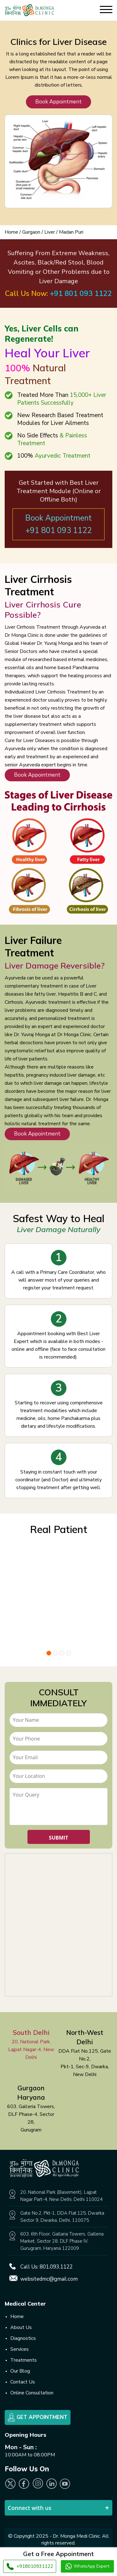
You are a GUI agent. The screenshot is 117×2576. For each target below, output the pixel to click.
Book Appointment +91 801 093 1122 (58, 524)
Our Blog (20, 2371)
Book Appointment (58, 101)
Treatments (23, 2360)
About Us (21, 2327)
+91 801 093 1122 (81, 293)
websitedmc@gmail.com (49, 2279)
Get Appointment (37, 2417)
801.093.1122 (56, 2266)
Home (11, 232)
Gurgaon (31, 232)
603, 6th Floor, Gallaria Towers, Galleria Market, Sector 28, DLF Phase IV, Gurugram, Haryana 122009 (62, 2241)
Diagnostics (23, 2338)
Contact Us (22, 2381)
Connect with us (29, 2508)
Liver (49, 232)
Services (19, 2349)
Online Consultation (31, 2392)
